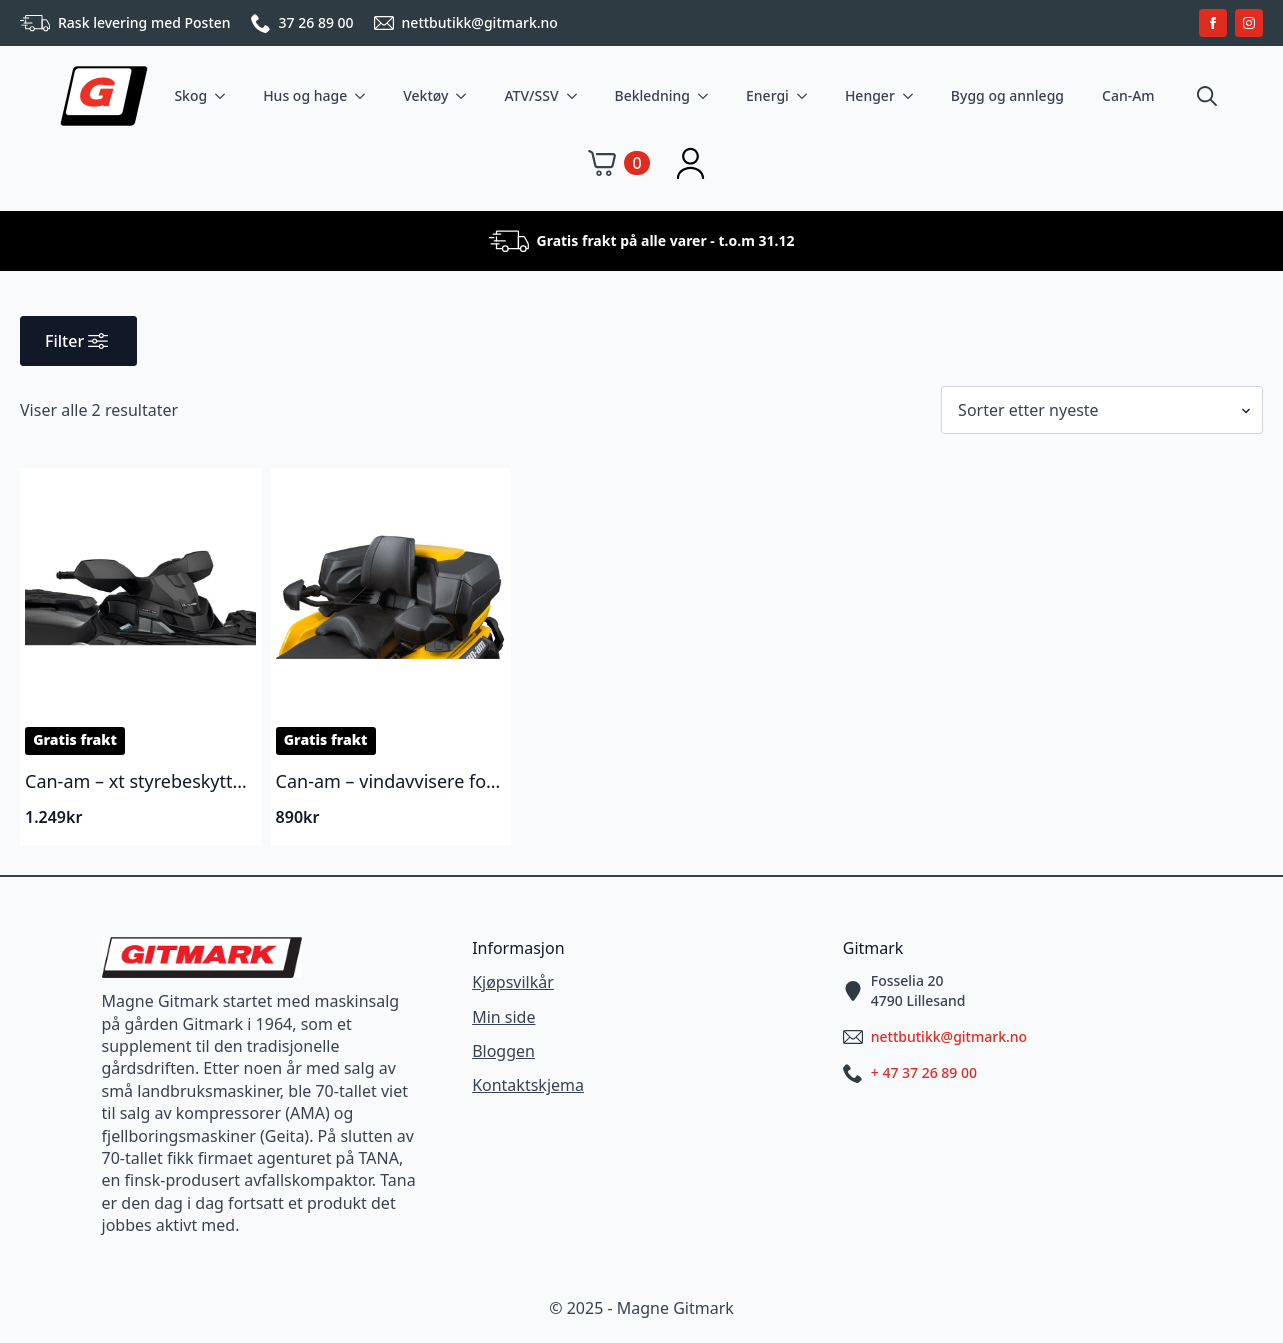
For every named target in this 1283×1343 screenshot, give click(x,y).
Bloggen (503, 1051)
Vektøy (425, 95)
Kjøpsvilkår (513, 982)
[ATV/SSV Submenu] (576, 96)
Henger (870, 95)
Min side (503, 1017)
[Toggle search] (1207, 96)
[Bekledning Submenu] (707, 96)
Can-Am (1128, 95)
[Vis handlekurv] (618, 163)
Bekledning (653, 95)
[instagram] (1249, 23)
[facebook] (1213, 23)
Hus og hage (305, 95)
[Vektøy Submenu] (465, 96)
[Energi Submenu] (806, 96)
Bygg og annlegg (1007, 95)
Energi (767, 95)
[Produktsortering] (1102, 410)
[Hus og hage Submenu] (364, 96)
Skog (190, 95)
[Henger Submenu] (912, 96)
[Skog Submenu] (224, 96)
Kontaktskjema (528, 1085)
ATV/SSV (531, 95)
